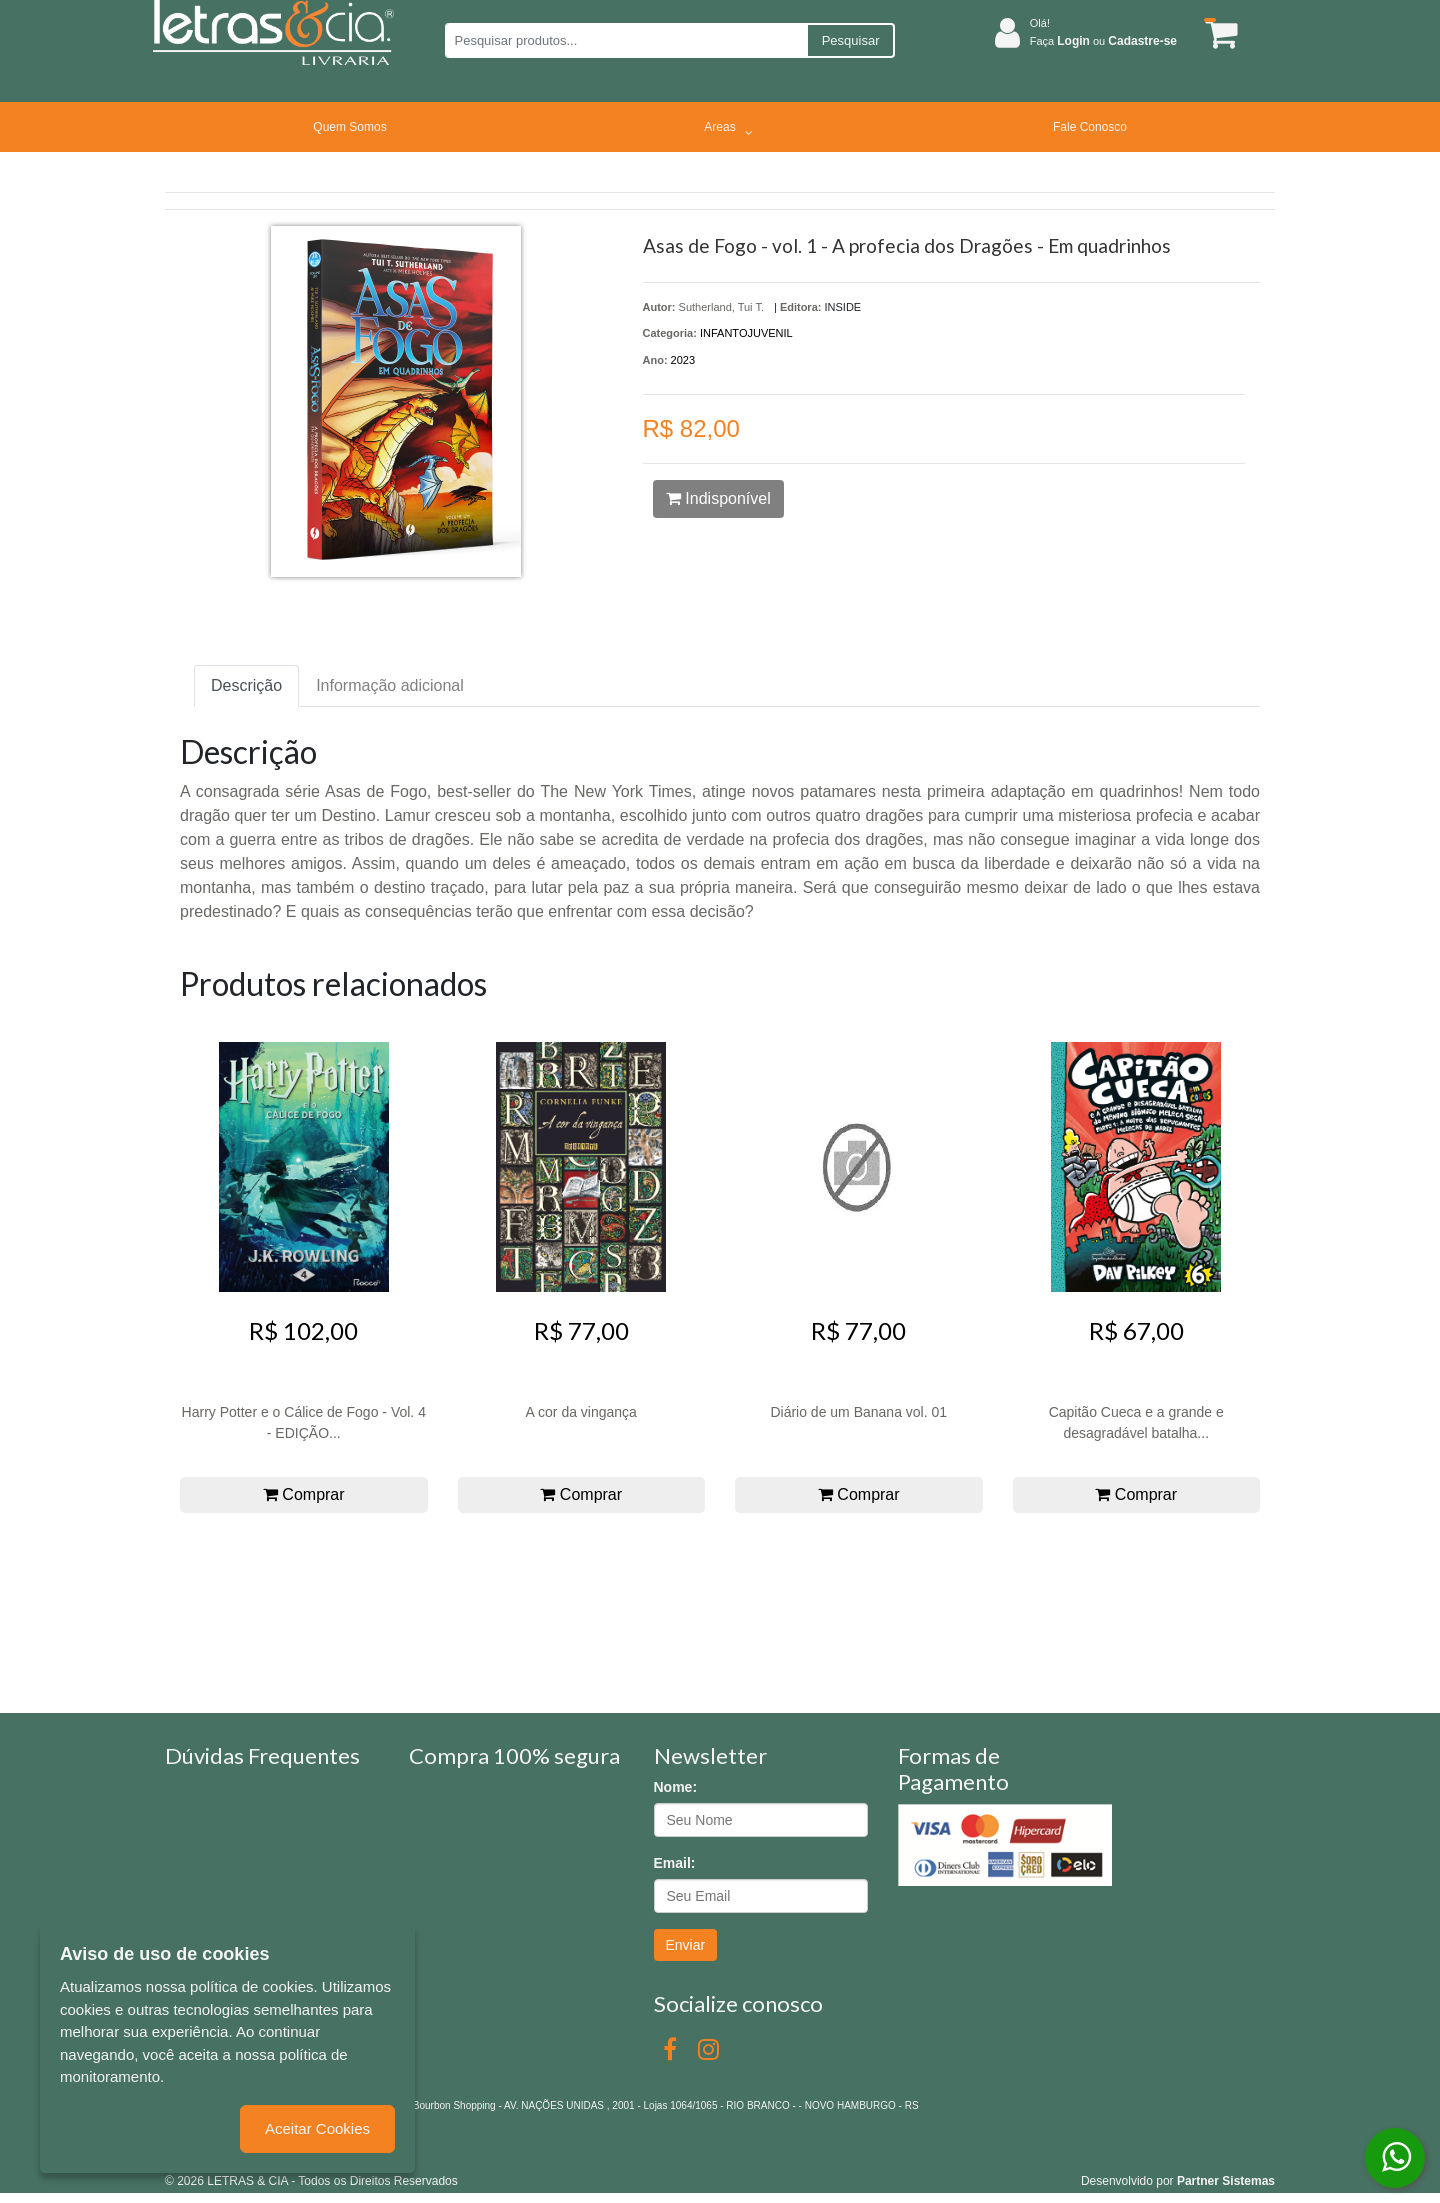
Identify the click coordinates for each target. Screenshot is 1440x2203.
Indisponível (718, 498)
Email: (675, 1863)
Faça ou (1103, 41)
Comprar (304, 1494)
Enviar (686, 1945)
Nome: (676, 1787)
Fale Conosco (1090, 127)
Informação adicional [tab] (390, 685)
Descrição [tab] (246, 685)
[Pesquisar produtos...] (625, 40)
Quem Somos (349, 127)
